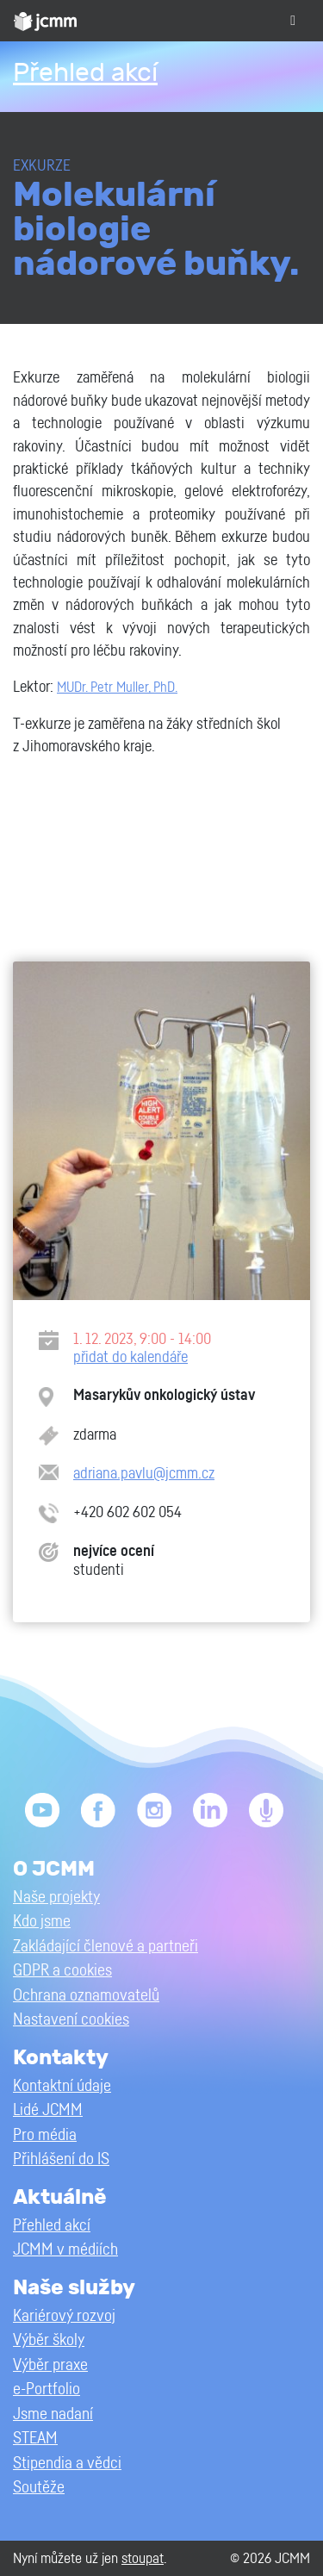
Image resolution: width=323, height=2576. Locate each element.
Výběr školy (48, 2340)
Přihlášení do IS (61, 2159)
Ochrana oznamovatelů (86, 1996)
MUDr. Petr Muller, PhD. (117, 687)
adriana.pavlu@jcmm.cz (143, 1473)
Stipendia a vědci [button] (67, 2463)
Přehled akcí (85, 73)
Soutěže (39, 2488)
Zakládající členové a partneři (105, 1946)
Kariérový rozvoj (64, 2316)
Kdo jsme (42, 1921)
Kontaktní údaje (62, 2086)
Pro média (45, 2135)
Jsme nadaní (53, 2414)
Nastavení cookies (71, 2020)
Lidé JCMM (48, 2110)
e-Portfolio (46, 2389)
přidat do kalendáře (130, 1357)
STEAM (35, 2438)
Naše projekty (56, 1897)
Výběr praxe (50, 2365)
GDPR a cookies (62, 1971)
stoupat (142, 2558)
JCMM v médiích (65, 2250)
